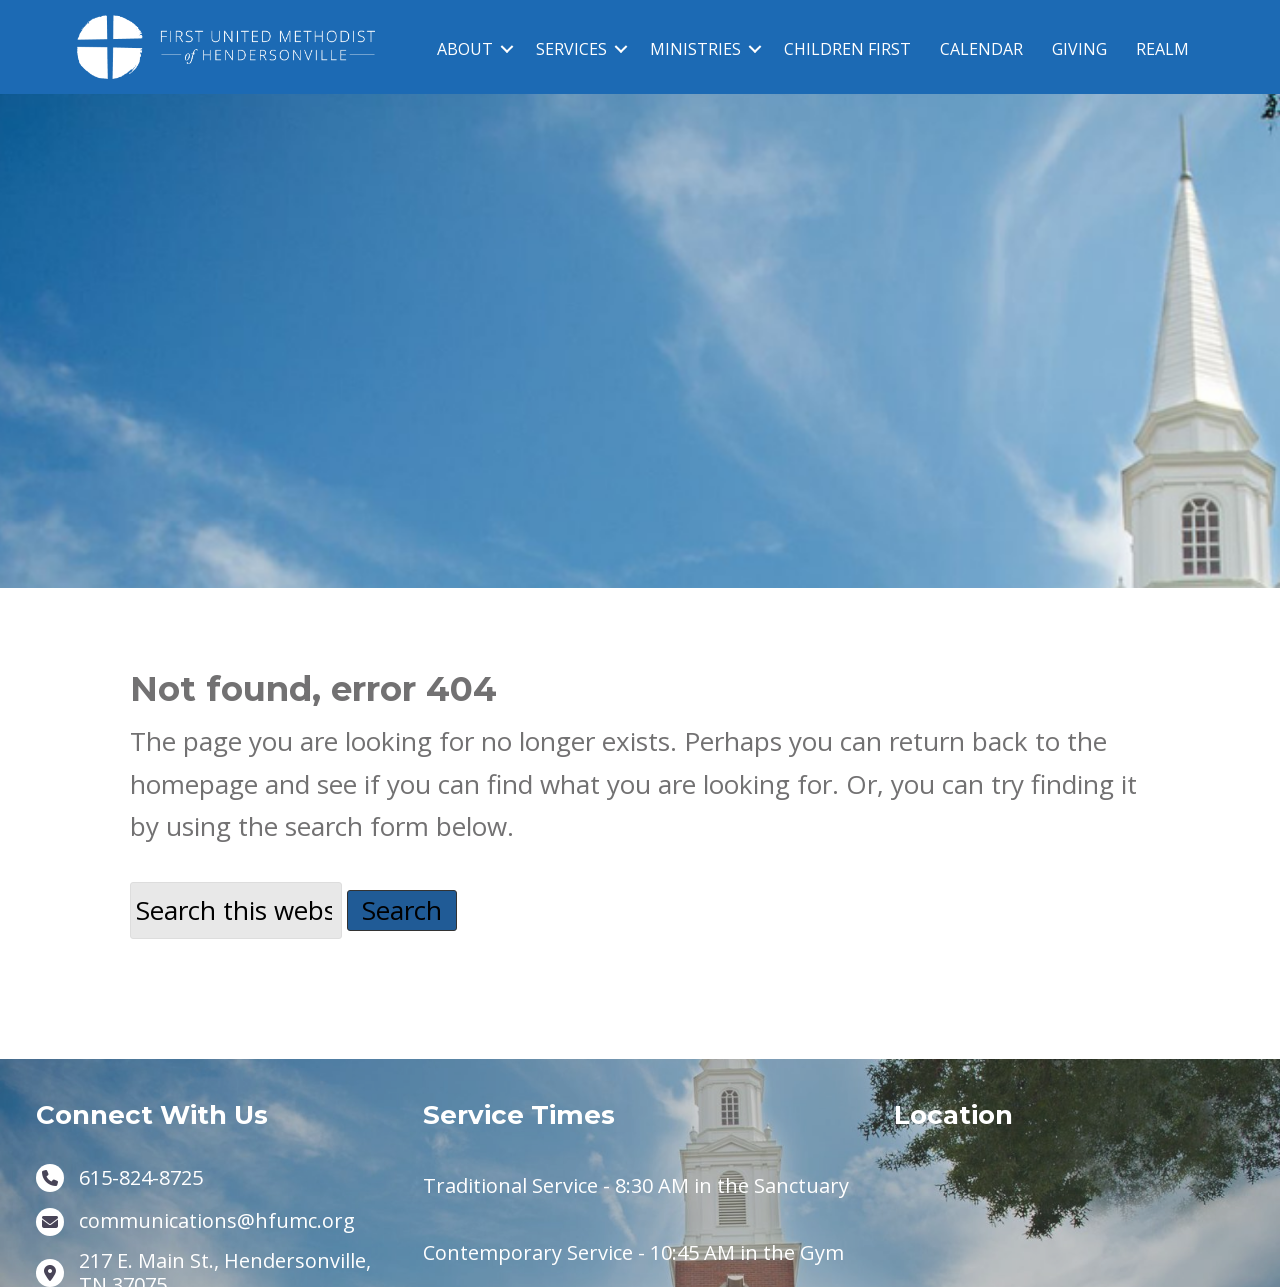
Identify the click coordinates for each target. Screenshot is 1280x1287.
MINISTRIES (695, 49)
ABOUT (465, 49)
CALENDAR (981, 49)
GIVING (1079, 49)
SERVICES (571, 49)
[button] (507, 49)
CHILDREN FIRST (847, 49)
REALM (1162, 49)
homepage (194, 804)
